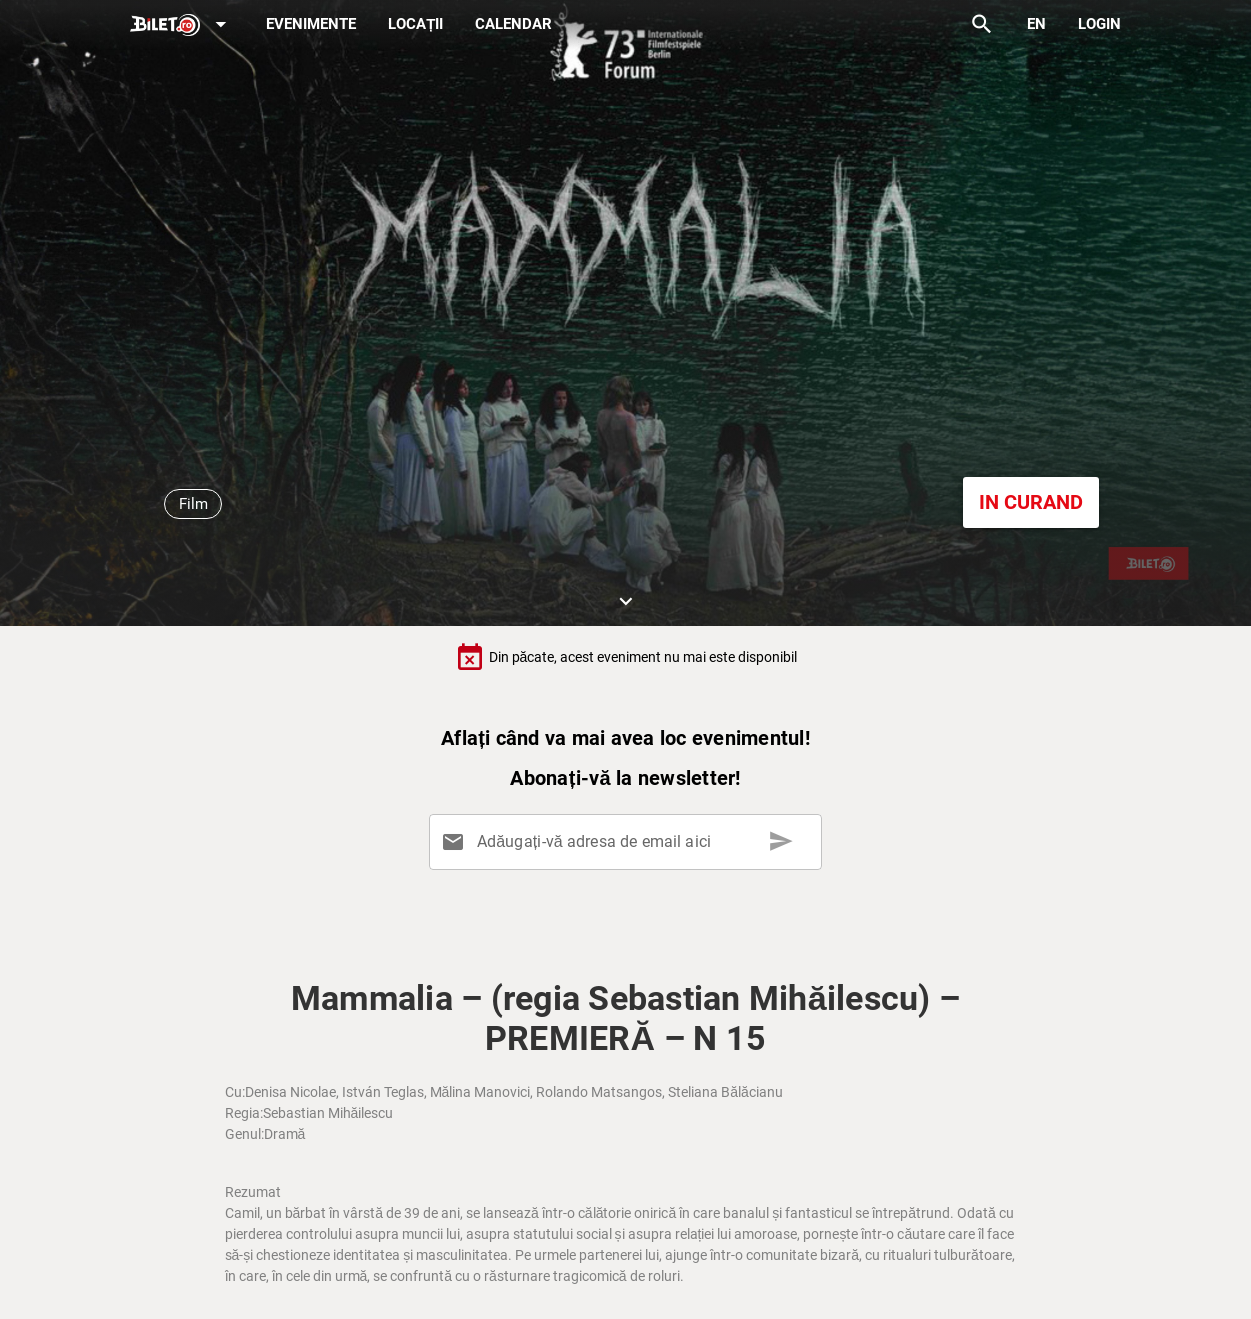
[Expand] (182, 25)
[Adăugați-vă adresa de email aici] (629, 842)
